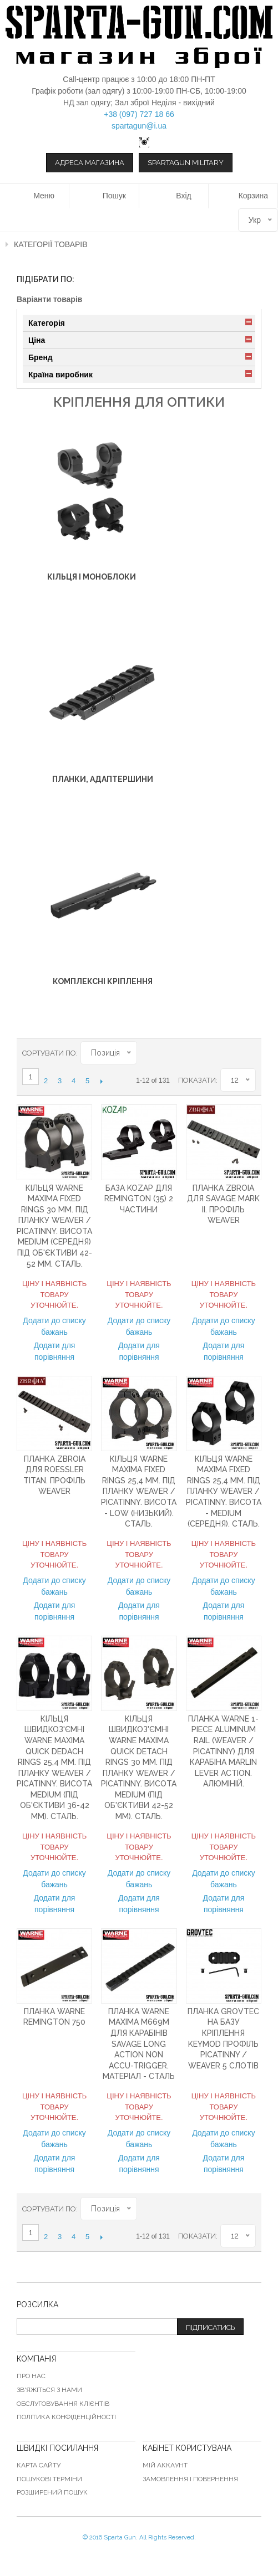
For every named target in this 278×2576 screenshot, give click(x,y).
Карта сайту (38, 2465)
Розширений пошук (52, 2492)
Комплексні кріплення (103, 981)
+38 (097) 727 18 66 (139, 114)
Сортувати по (49, 1053)
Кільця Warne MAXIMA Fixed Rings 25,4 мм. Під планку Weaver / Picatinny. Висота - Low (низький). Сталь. (138, 1492)
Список (247, 1052)
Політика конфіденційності (66, 2417)
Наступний (101, 1081)
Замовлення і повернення (190, 2479)
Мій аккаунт (165, 2465)
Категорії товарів (51, 244)
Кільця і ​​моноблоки (91, 576)
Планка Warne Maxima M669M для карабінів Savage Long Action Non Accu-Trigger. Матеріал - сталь (139, 2044)
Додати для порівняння (54, 1351)
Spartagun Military (186, 162)
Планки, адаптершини (102, 779)
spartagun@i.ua (139, 125)
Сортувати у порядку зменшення (145, 1052)
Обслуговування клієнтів (63, 2404)
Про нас (31, 2376)
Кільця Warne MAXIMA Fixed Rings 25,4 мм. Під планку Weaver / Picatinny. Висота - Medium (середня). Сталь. (223, 1492)
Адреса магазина (89, 162)
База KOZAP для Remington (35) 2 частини (138, 1199)
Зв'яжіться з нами (49, 2390)
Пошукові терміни (49, 2479)
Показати (197, 1080)
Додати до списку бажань (54, 1326)
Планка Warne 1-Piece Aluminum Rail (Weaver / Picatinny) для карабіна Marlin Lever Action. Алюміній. (223, 1751)
